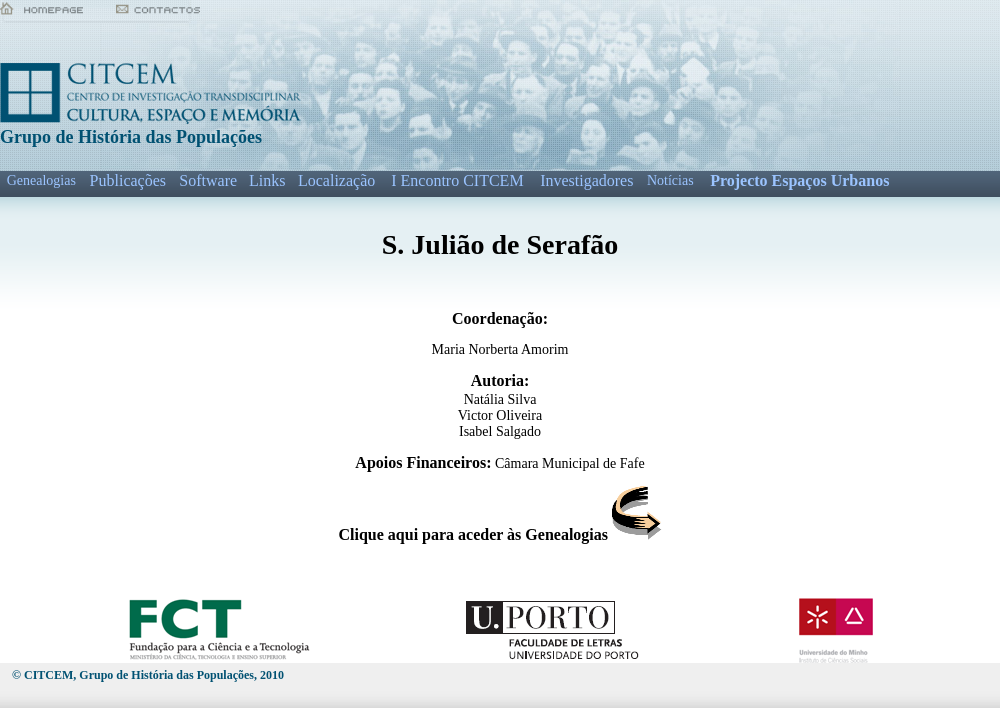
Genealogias (41, 180)
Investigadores (586, 180)
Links (267, 180)
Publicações (128, 180)
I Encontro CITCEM (457, 180)
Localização (336, 180)
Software (208, 180)
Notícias (670, 180)
